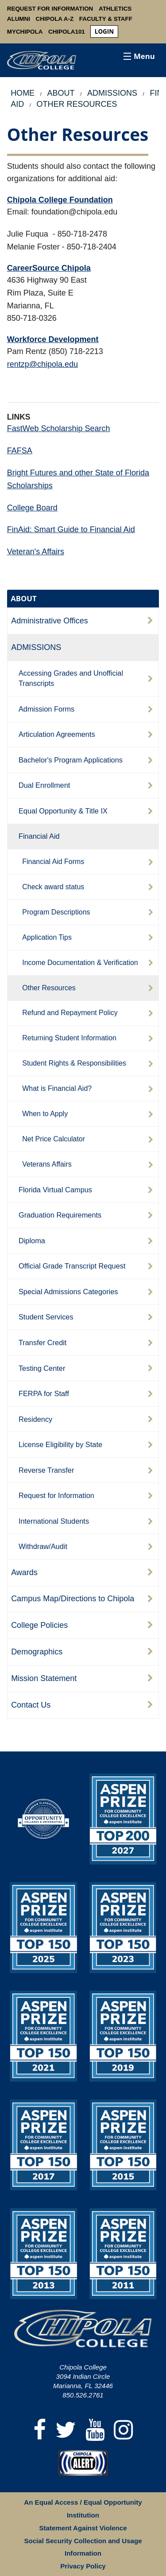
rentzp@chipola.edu (42, 364)
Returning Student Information (69, 1038)
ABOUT (24, 598)
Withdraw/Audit (43, 1546)
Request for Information (56, 1495)
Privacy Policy (82, 2566)
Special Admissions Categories (68, 1292)
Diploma (32, 1241)
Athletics (115, 8)
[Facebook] (40, 2430)
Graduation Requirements (60, 1215)
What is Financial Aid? (57, 1088)
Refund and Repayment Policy (69, 1012)
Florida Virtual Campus (55, 1190)
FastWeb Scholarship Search (58, 428)
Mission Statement (44, 1678)
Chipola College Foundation (60, 199)
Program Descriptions (56, 912)
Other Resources (48, 988)
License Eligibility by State (60, 1444)
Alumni (18, 19)
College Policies (39, 1625)
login (104, 31)
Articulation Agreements (57, 734)
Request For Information (50, 8)
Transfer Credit (43, 1342)
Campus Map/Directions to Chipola (72, 1598)
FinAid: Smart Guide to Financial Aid (71, 529)
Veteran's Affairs (35, 551)
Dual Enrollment (44, 785)
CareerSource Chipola (49, 268)
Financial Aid (39, 836)
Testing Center (42, 1368)
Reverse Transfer (46, 1470)
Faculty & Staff (105, 19)
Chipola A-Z (55, 19)
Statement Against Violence (83, 2528)
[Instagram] (123, 2430)
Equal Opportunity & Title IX (63, 811)
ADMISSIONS (36, 647)
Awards (24, 1572)
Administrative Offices (49, 620)
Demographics (36, 1651)
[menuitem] (104, 31)
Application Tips (47, 937)
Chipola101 (66, 31)
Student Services (46, 1317)
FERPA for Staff (44, 1393)
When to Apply (45, 1113)
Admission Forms (46, 709)
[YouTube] (95, 2430)
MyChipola (25, 31)
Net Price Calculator (53, 1139)
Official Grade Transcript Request (72, 1266)
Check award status (53, 887)
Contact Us (30, 1704)
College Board (32, 507)
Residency (35, 1419)
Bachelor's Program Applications (71, 760)
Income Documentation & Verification (80, 962)
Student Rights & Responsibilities (74, 1063)
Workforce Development (53, 339)
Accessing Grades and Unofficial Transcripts (71, 678)
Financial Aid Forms (53, 861)
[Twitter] (66, 2430)
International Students (54, 1521)
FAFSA (19, 450)
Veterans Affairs (46, 1164)
